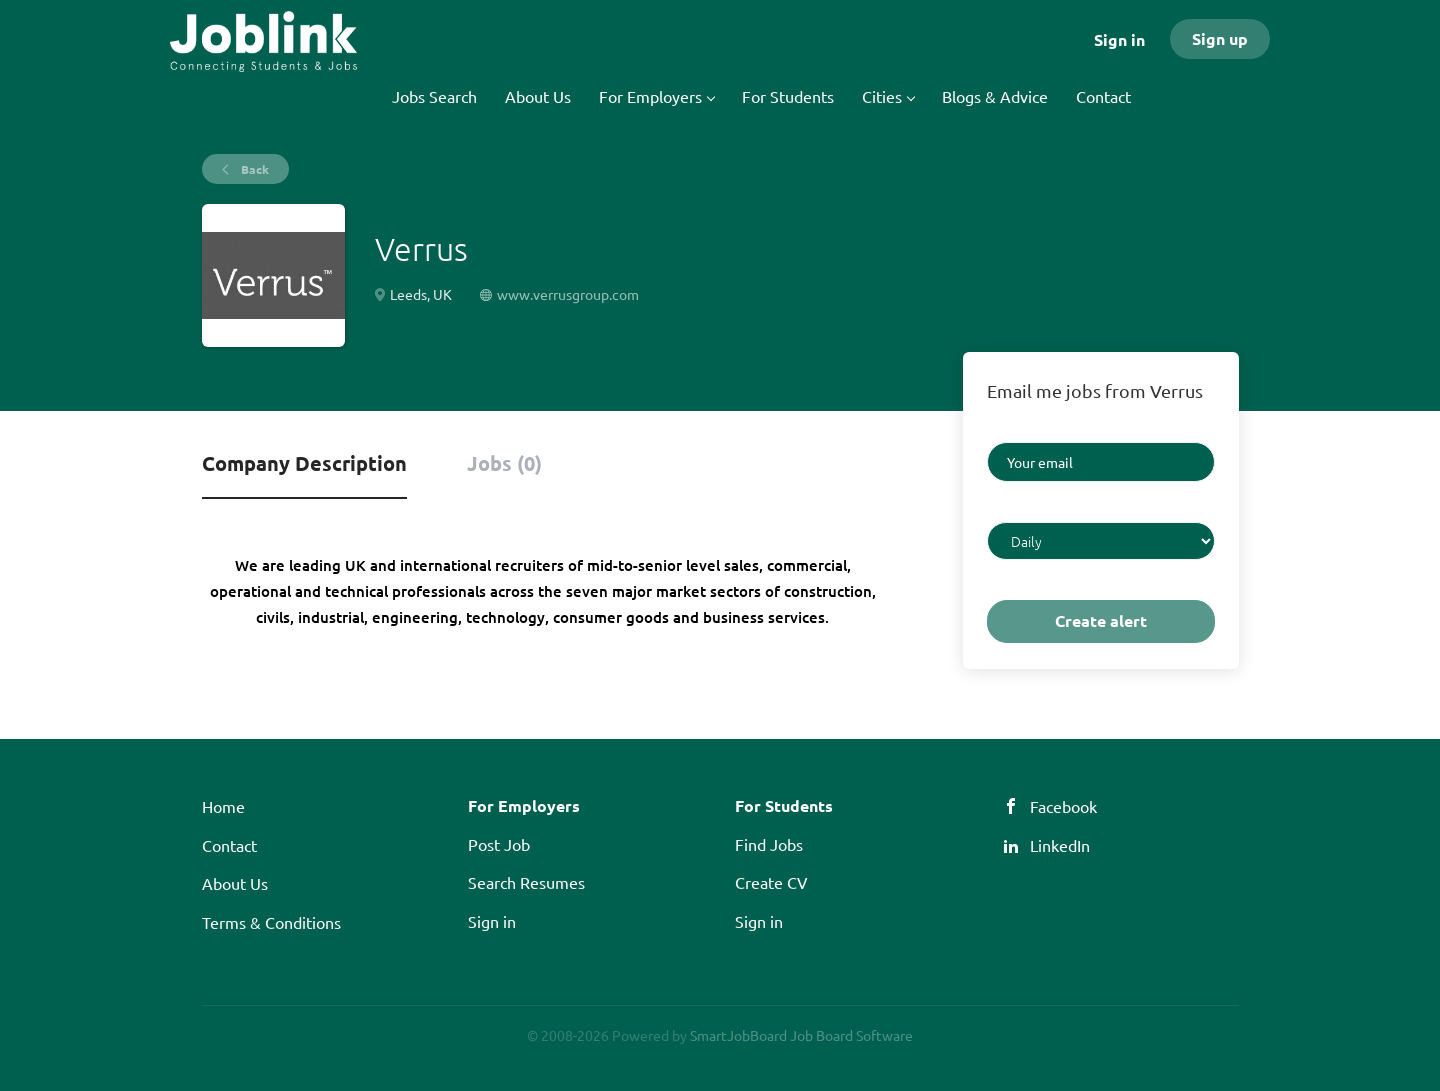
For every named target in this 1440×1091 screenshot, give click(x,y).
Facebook (1063, 806)
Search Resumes (526, 882)
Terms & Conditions (271, 922)
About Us (235, 883)
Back (253, 169)
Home (223, 806)
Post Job (499, 844)
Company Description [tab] (304, 463)
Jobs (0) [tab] (504, 463)
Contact (229, 845)
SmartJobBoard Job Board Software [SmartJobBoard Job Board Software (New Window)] (801, 1035)
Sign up (1220, 38)
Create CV (771, 882)
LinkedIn (1060, 845)
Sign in (1119, 39)
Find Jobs (769, 844)
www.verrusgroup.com (568, 294)
